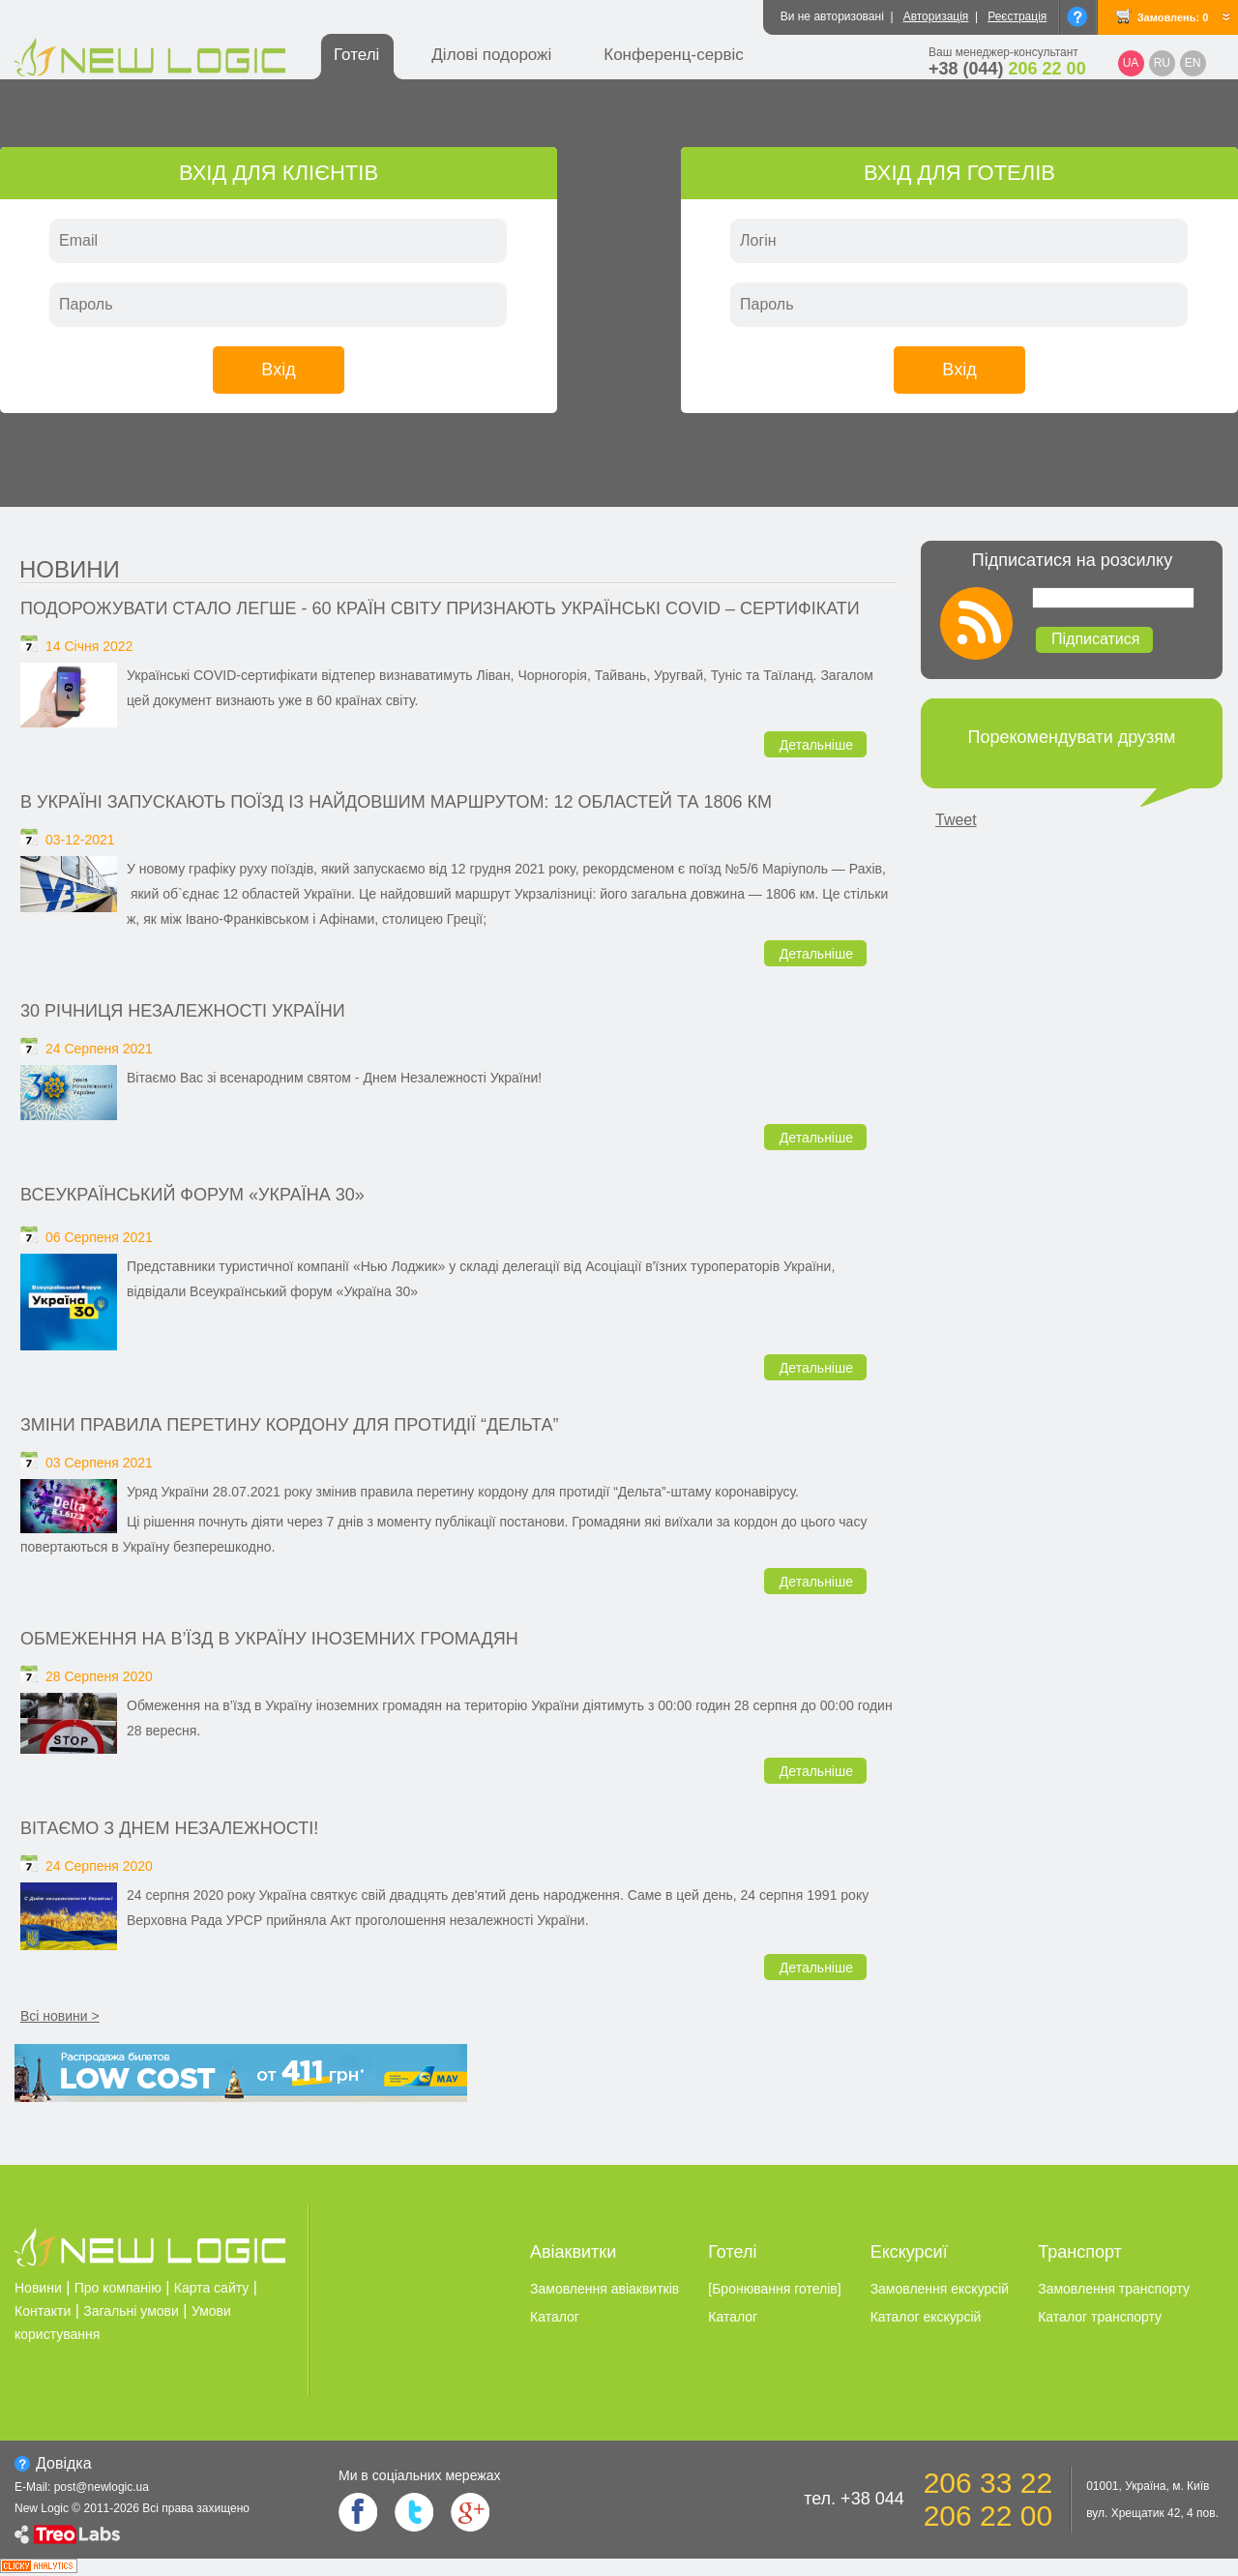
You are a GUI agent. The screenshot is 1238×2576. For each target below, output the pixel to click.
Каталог (554, 2316)
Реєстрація (1016, 16)
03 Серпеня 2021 (99, 1462)
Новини (69, 569)
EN (1193, 63)
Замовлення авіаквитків (604, 2288)
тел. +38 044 (854, 2498)
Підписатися (1095, 639)
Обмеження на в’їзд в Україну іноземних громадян (269, 1638)
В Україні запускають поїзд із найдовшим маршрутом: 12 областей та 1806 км (396, 802)
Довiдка (64, 2463)
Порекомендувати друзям (1072, 737)
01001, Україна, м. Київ (1147, 2486)
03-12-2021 (80, 839)
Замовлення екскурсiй (940, 2288)
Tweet (956, 820)
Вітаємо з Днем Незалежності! (169, 1828)
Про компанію (118, 2287)
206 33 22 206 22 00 (988, 2499)
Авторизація (936, 16)
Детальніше (816, 745)
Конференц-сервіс (674, 54)
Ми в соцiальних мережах (419, 2475)
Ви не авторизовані (832, 16)
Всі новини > (60, 2016)
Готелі (356, 54)
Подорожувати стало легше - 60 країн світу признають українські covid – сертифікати (440, 608)
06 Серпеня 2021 (99, 1237)
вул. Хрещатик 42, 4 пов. (1152, 2513)
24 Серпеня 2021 (99, 1048)
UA (1131, 63)
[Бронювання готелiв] (774, 2288)
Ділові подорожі (491, 54)
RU (1162, 63)
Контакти (43, 2311)
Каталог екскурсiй (926, 2316)
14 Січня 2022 (89, 646)
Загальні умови (131, 2311)
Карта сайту (212, 2287)
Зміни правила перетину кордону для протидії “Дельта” (289, 1425)
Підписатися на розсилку (1072, 560)
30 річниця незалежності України (182, 1011)
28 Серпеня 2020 (99, 1676)
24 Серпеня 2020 (99, 1866)
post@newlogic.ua (101, 2487)
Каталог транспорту (1100, 2316)
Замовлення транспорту (1114, 2288)
